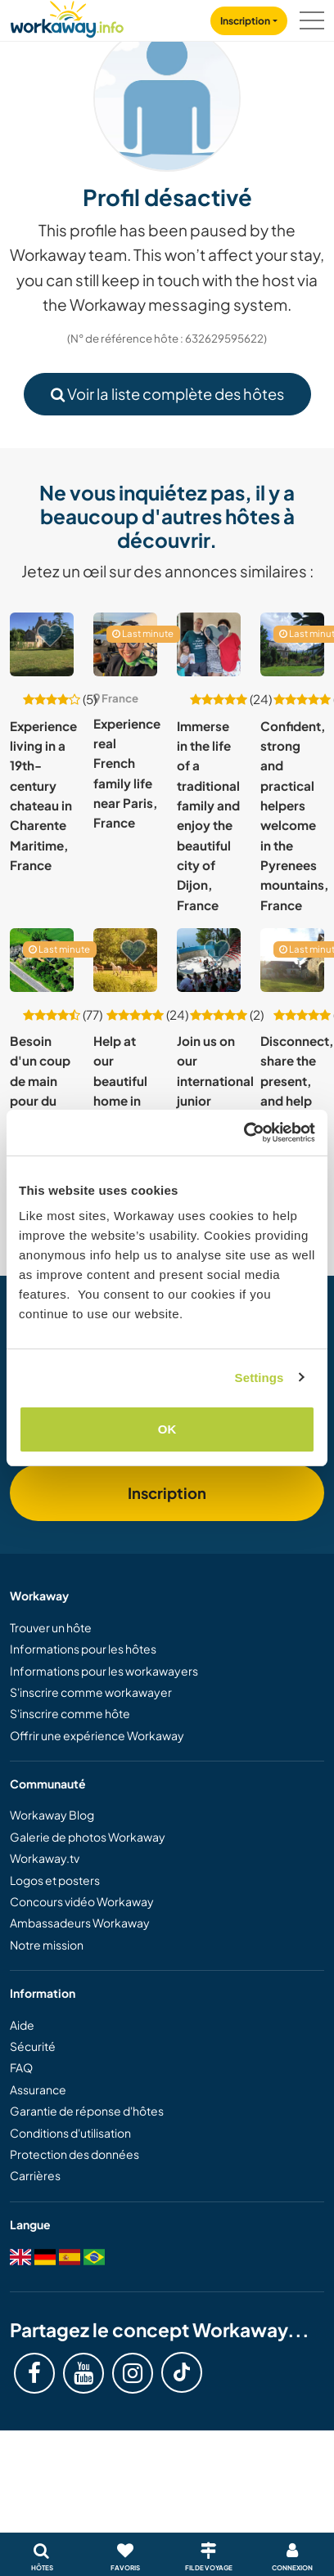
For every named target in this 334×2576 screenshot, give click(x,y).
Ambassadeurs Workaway (80, 1922)
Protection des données (74, 2154)
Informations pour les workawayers (104, 1670)
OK (167, 1429)
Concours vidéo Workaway (82, 1901)
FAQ (21, 2067)
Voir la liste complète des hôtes (167, 393)
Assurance (38, 2089)
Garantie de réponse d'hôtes (87, 2110)
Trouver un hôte (51, 1627)
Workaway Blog (52, 1814)
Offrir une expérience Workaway (97, 1735)
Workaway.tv (44, 1858)
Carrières (35, 2175)
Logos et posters (55, 1880)
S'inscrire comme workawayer (91, 1692)
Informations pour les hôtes (83, 1648)
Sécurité (33, 2046)
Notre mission (47, 1944)
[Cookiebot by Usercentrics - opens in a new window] (243, 1132)
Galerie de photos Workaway (87, 1836)
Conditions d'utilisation (70, 2132)
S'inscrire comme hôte (70, 1713)
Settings (259, 1377)
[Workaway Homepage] (67, 17)
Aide (22, 2024)
